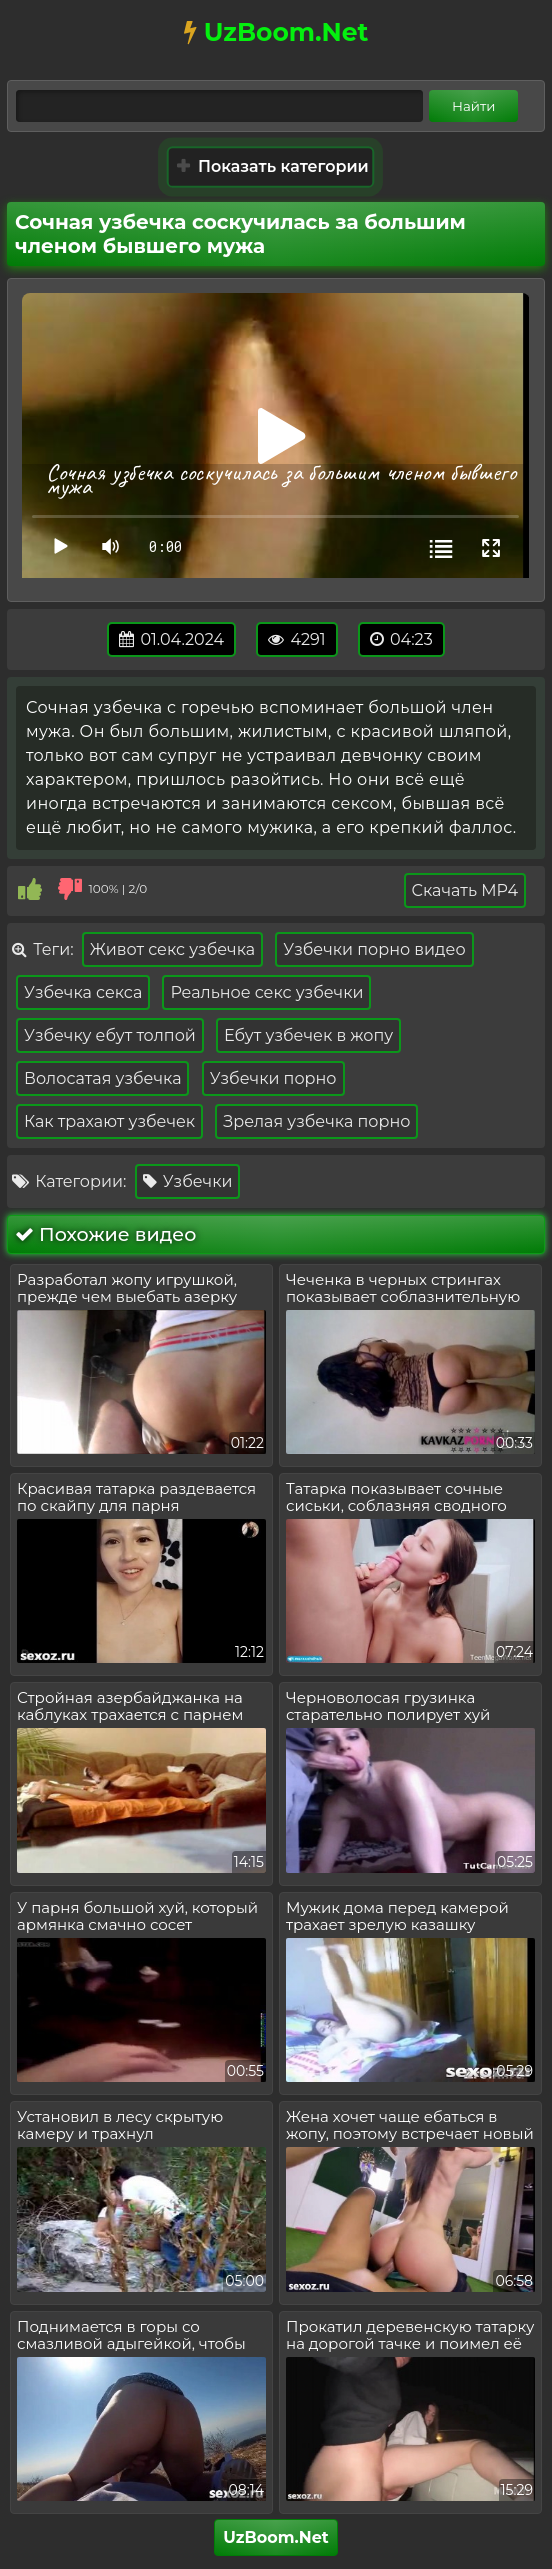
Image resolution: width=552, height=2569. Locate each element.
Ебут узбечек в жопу (308, 1035)
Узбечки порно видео (374, 949)
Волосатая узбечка (102, 1078)
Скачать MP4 (465, 890)
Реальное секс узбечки (266, 992)
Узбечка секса (83, 992)
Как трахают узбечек (109, 1121)
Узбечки (188, 1181)
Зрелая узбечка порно (316, 1121)
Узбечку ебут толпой (110, 1035)
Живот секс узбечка (172, 949)
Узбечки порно (273, 1078)
